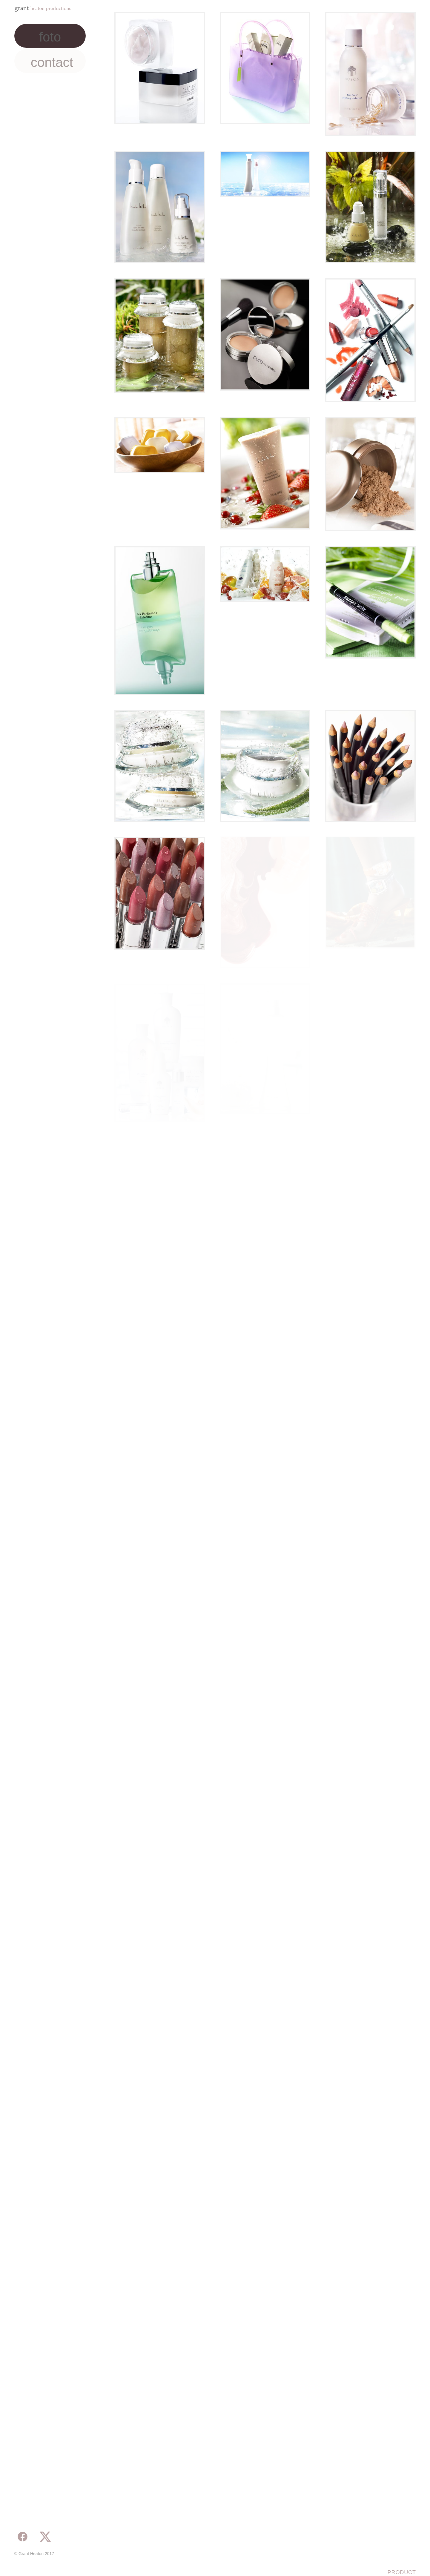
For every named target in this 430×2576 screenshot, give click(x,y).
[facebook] (22, 2537)
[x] (45, 2537)
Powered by (29, 2562)
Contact (52, 62)
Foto (50, 37)
